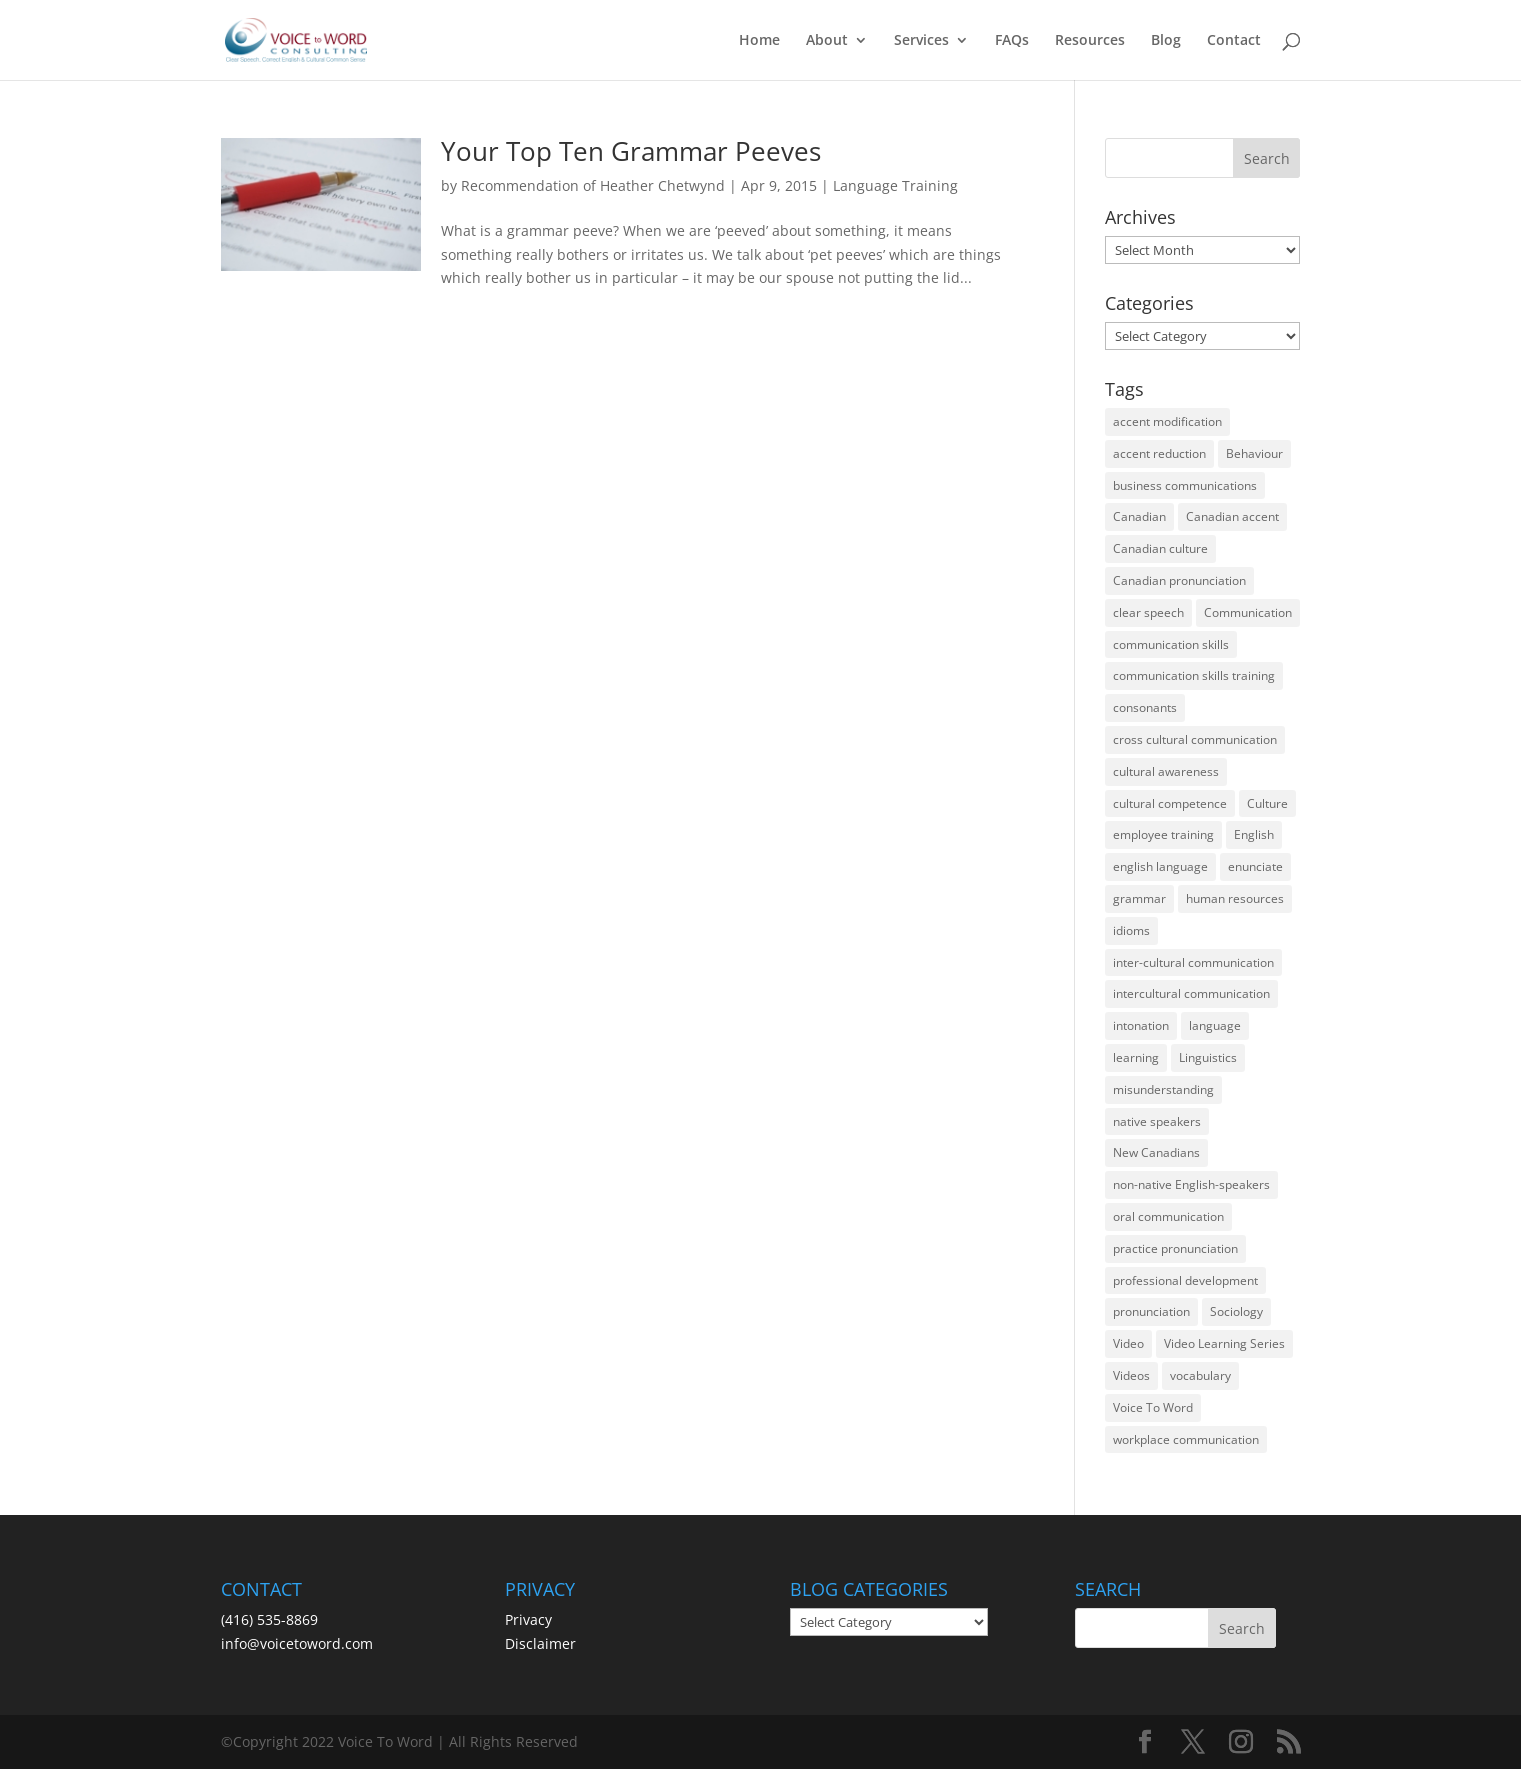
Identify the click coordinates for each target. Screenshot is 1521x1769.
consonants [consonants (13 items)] (1145, 707)
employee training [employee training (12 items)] (1163, 834)
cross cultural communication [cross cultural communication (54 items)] (1195, 739)
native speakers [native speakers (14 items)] (1157, 1121)
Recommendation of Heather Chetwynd (593, 185)
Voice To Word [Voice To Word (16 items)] (1153, 1407)
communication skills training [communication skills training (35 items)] (1194, 675)
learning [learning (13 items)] (1136, 1057)
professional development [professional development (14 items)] (1185, 1280)
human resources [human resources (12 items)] (1235, 898)
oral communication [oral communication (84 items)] (1168, 1216)
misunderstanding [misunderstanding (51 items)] (1163, 1089)
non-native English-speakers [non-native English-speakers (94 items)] (1191, 1184)
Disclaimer (540, 1643)
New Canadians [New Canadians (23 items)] (1156, 1152)
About (827, 41)
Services (921, 41)
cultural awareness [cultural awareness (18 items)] (1166, 771)
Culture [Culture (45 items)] (1267, 803)
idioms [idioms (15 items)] (1131, 930)
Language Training (895, 185)
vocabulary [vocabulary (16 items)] (1200, 1375)
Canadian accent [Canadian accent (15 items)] (1232, 516)
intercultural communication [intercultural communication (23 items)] (1191, 993)
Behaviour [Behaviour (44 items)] (1254, 453)
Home (759, 41)
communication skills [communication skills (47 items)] (1171, 644)
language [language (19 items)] (1215, 1025)
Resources (1090, 41)
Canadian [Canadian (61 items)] (1139, 516)
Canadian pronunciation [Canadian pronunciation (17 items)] (1179, 580)
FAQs (1012, 41)
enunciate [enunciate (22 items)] (1255, 866)
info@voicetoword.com (297, 1643)
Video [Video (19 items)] (1128, 1343)
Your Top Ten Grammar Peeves (631, 151)
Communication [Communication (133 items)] (1248, 612)
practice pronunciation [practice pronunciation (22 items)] (1175, 1248)
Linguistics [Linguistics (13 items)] (1208, 1057)
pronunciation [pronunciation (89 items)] (1151, 1311)
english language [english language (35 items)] (1160, 866)
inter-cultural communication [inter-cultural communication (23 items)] (1193, 962)
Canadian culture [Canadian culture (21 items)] (1160, 548)
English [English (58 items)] (1254, 834)
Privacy (528, 1619)
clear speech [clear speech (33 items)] (1148, 612)
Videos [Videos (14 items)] (1131, 1375)
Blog (1166, 41)
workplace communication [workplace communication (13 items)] (1186, 1439)
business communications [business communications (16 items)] (1185, 485)
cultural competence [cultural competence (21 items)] (1170, 803)
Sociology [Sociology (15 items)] (1236, 1311)
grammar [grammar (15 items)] (1139, 898)
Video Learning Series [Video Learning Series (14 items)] (1224, 1343)
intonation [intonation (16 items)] (1141, 1025)
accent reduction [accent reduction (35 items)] (1159, 453)
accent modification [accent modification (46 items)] (1167, 421)
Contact (1234, 41)
